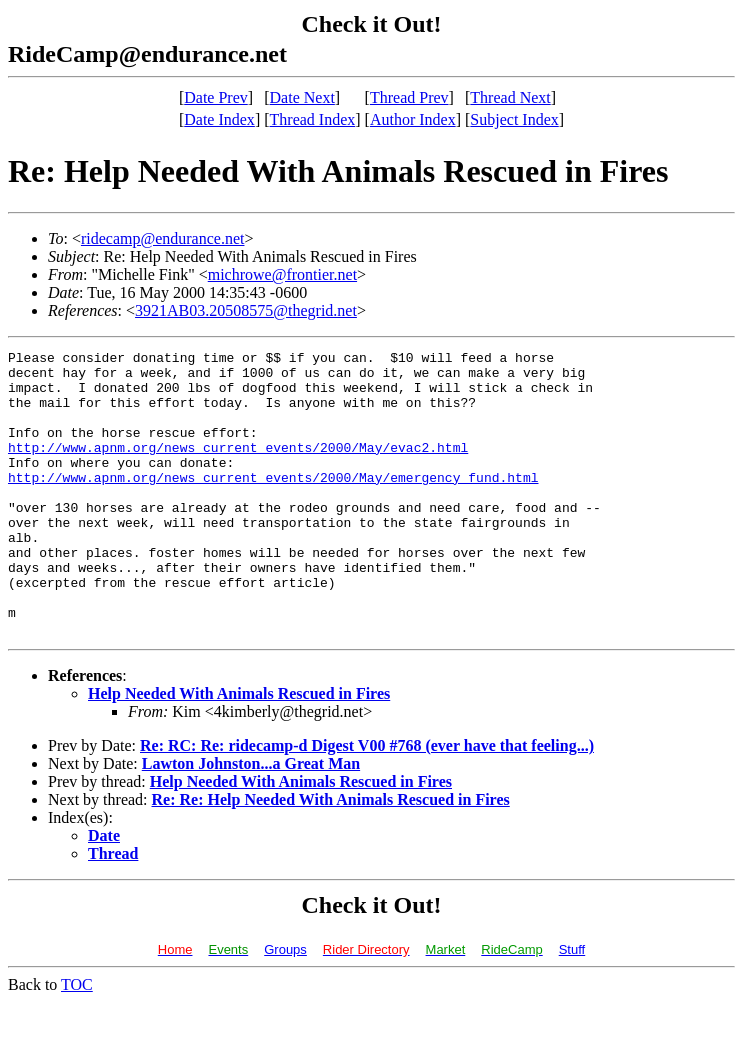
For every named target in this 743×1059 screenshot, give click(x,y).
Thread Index (313, 119)
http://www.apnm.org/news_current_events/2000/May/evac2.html (238, 468)
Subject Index (514, 119)
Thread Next (510, 97)
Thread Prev (409, 97)
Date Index (219, 119)
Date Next (302, 97)
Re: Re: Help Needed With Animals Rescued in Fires (331, 856)
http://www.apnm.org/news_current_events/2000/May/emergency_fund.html (273, 504)
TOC (77, 1041)
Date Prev (216, 97)
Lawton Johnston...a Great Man (251, 820)
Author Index (413, 119)
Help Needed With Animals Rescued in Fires (239, 750)
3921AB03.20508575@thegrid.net (246, 310)
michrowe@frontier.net (282, 274)
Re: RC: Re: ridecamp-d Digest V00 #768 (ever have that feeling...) (367, 802)
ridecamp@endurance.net (163, 238)
